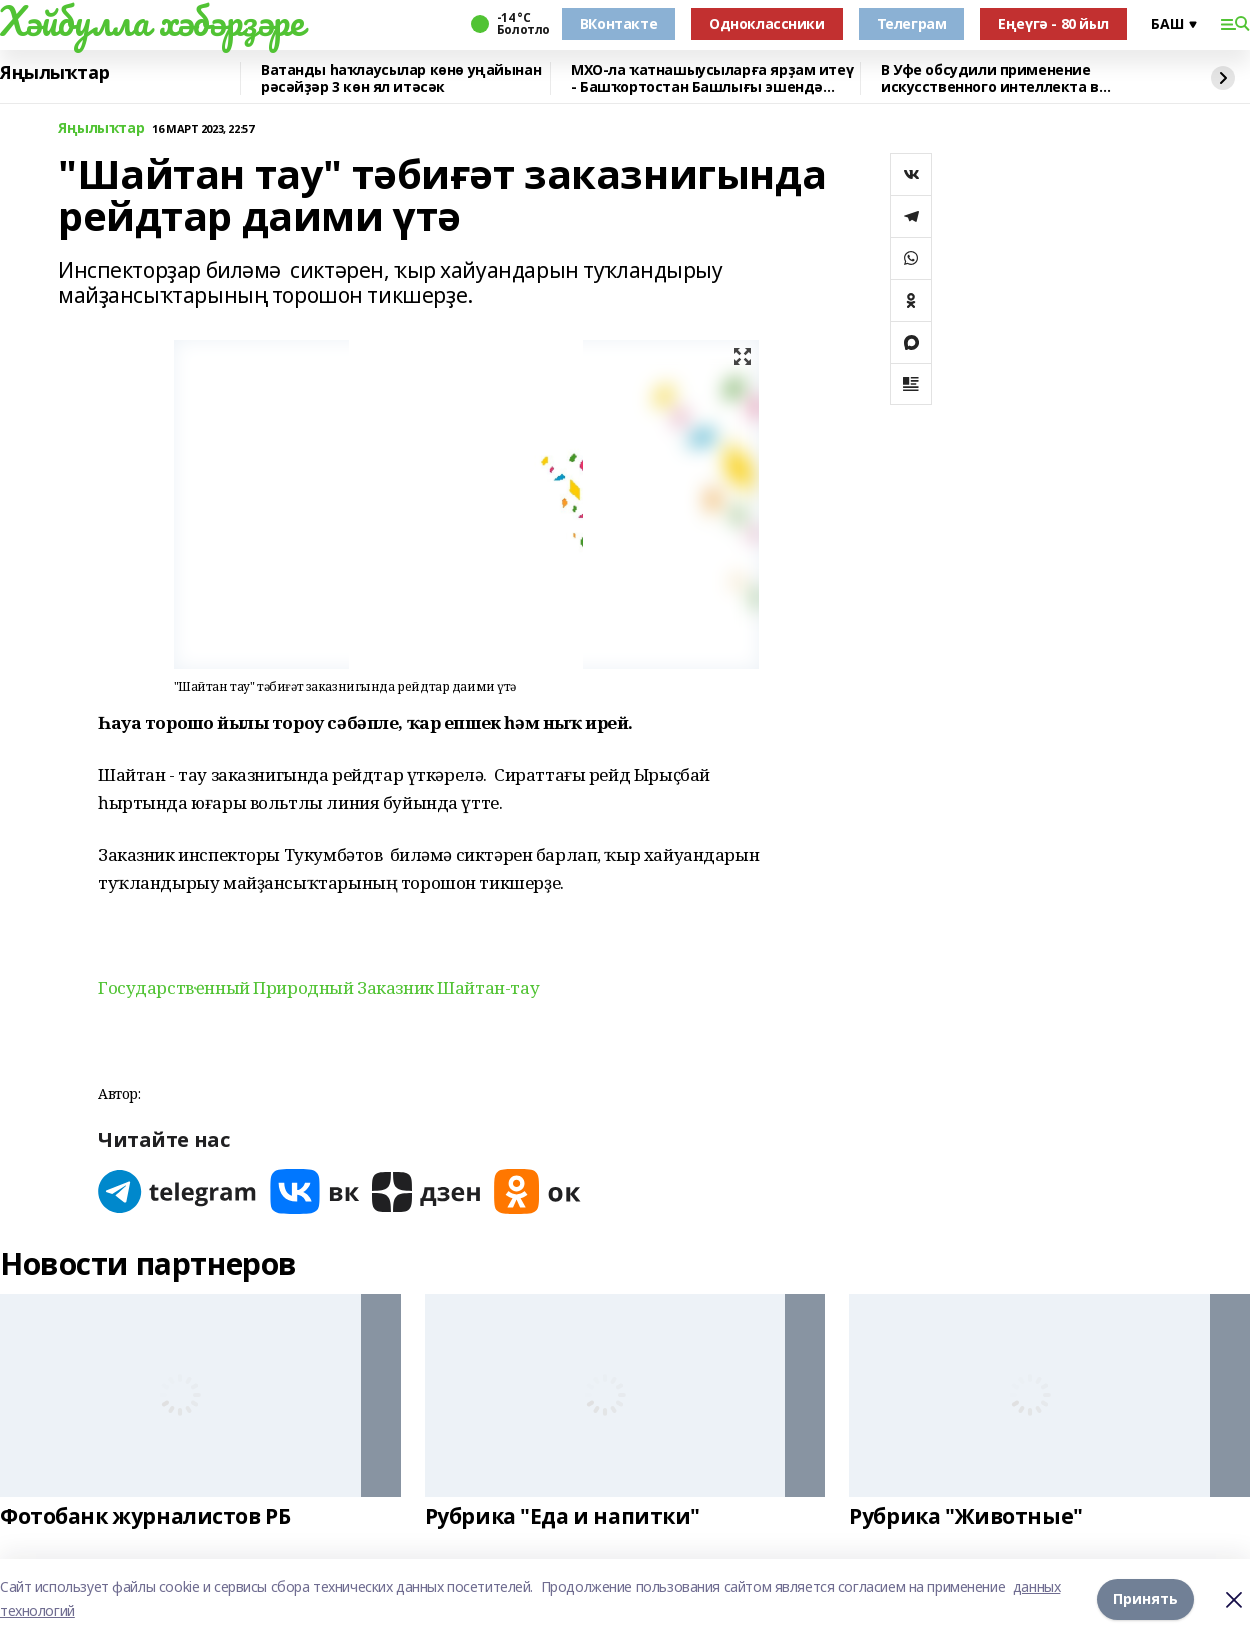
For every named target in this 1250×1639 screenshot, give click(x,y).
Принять (1145, 1598)
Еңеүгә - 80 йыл (1053, 23)
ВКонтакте (618, 23)
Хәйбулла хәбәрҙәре (151, 21)
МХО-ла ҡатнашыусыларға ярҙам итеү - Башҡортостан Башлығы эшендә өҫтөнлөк (712, 78)
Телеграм (912, 23)
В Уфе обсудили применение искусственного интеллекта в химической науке (990, 78)
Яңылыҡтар (54, 73)
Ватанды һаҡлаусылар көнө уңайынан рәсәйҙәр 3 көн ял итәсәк (401, 78)
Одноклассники (767, 23)
